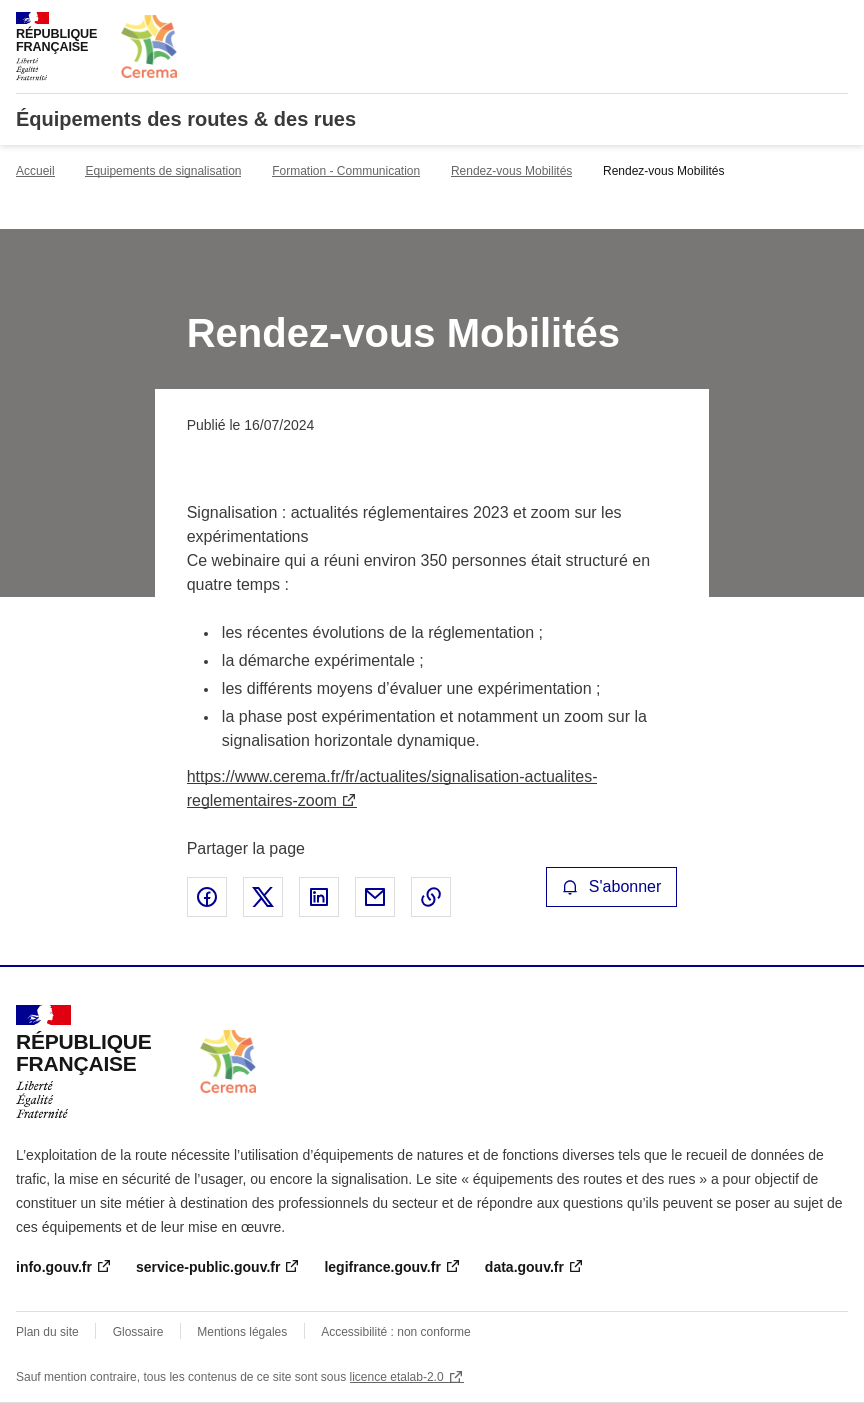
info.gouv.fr (54, 1267)
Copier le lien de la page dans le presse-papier (431, 897)
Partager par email (375, 897)
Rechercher (796, 24)
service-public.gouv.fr (208, 1267)
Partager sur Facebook (207, 897)
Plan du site (47, 1332)
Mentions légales (242, 1332)
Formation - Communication (346, 171)
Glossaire (138, 1332)
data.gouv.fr (524, 1267)
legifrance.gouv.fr (382, 1267)
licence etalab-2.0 (397, 1377)
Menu (836, 24)
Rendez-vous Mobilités (511, 171)
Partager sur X (263, 897)
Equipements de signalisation (163, 171)
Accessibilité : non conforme (395, 1332)
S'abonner (612, 886)
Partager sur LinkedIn (319, 897)
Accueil (35, 171)
